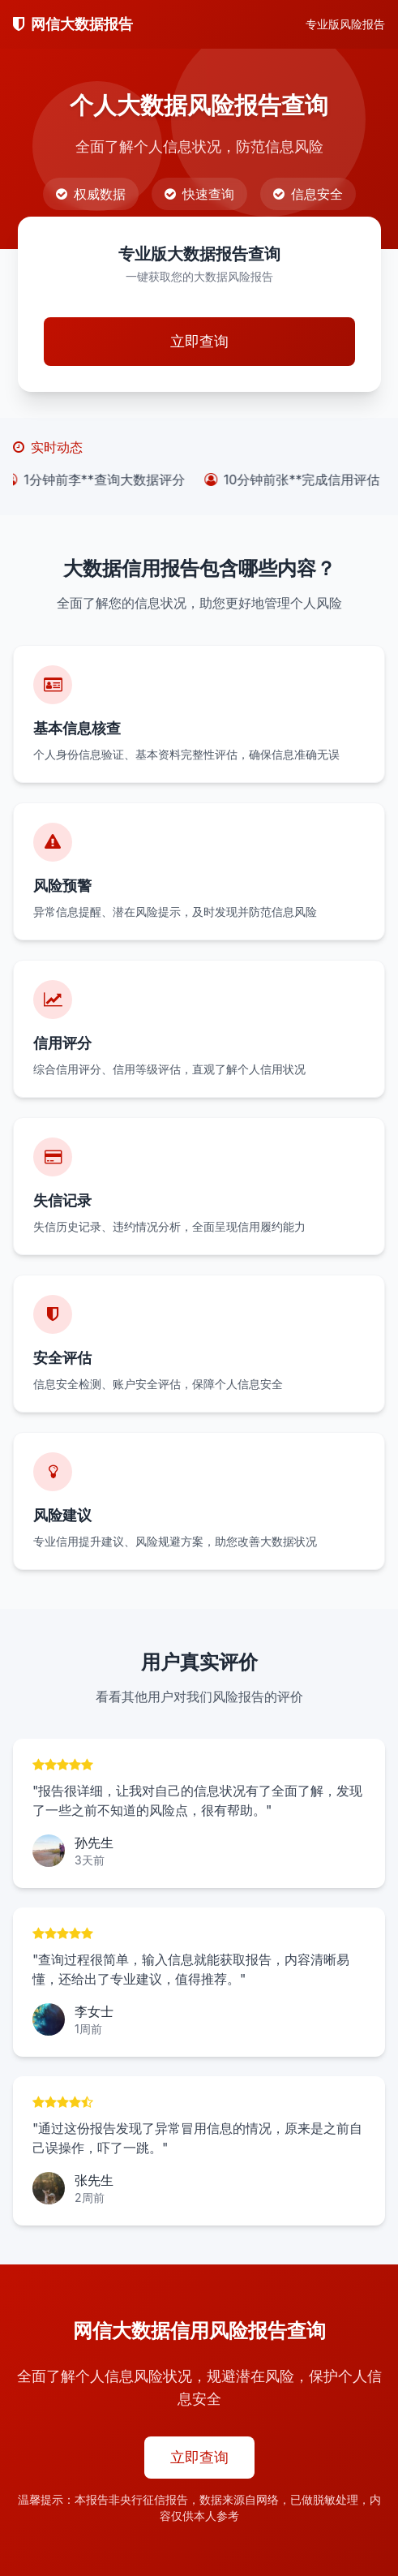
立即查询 (199, 341)
